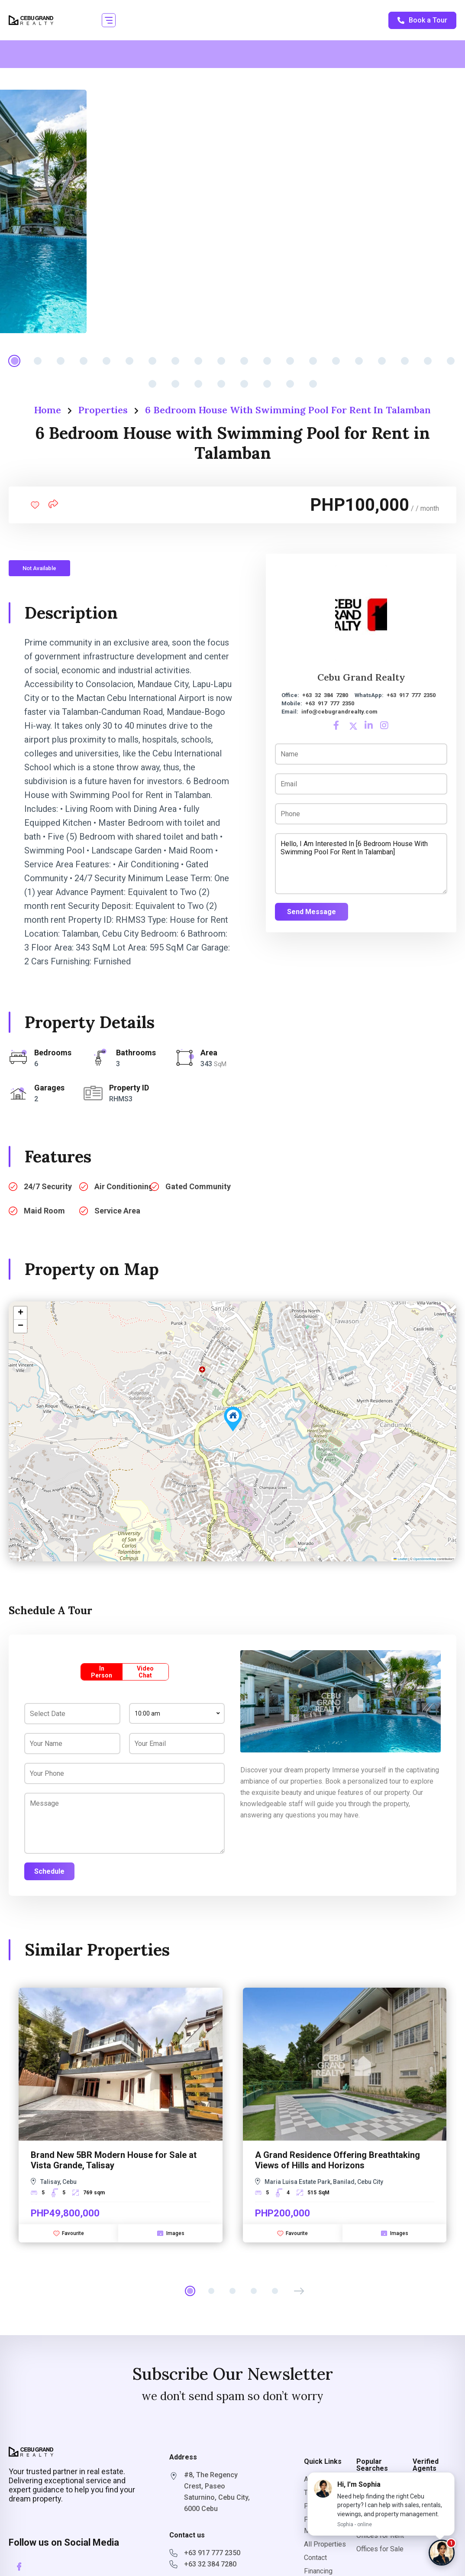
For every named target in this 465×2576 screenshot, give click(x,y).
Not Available (39, 568)
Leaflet (400, 1559)
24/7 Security (48, 1186)
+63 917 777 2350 (411, 695)
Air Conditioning (123, 1186)
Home (47, 410)
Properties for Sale (377, 2516)
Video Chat (145, 1672)
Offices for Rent (380, 2535)
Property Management (323, 2525)
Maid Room (44, 1210)
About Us (318, 2479)
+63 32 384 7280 (325, 695)
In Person (101, 1672)
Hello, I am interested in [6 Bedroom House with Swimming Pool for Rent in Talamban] (361, 863)
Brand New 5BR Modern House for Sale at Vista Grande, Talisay (114, 2160)
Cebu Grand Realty (361, 677)
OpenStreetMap (424, 1559)
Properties (103, 410)
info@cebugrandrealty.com (339, 711)
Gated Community (198, 1186)
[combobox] (177, 1713)
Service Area (117, 1210)
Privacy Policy (325, 2506)
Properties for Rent (377, 2491)
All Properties (325, 2544)
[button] (108, 20)
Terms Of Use (325, 2492)
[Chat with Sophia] (442, 2553)
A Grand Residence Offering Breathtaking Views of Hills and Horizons (337, 2160)
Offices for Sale (380, 2549)
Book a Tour (422, 20)
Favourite (68, 2233)
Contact (315, 2557)
